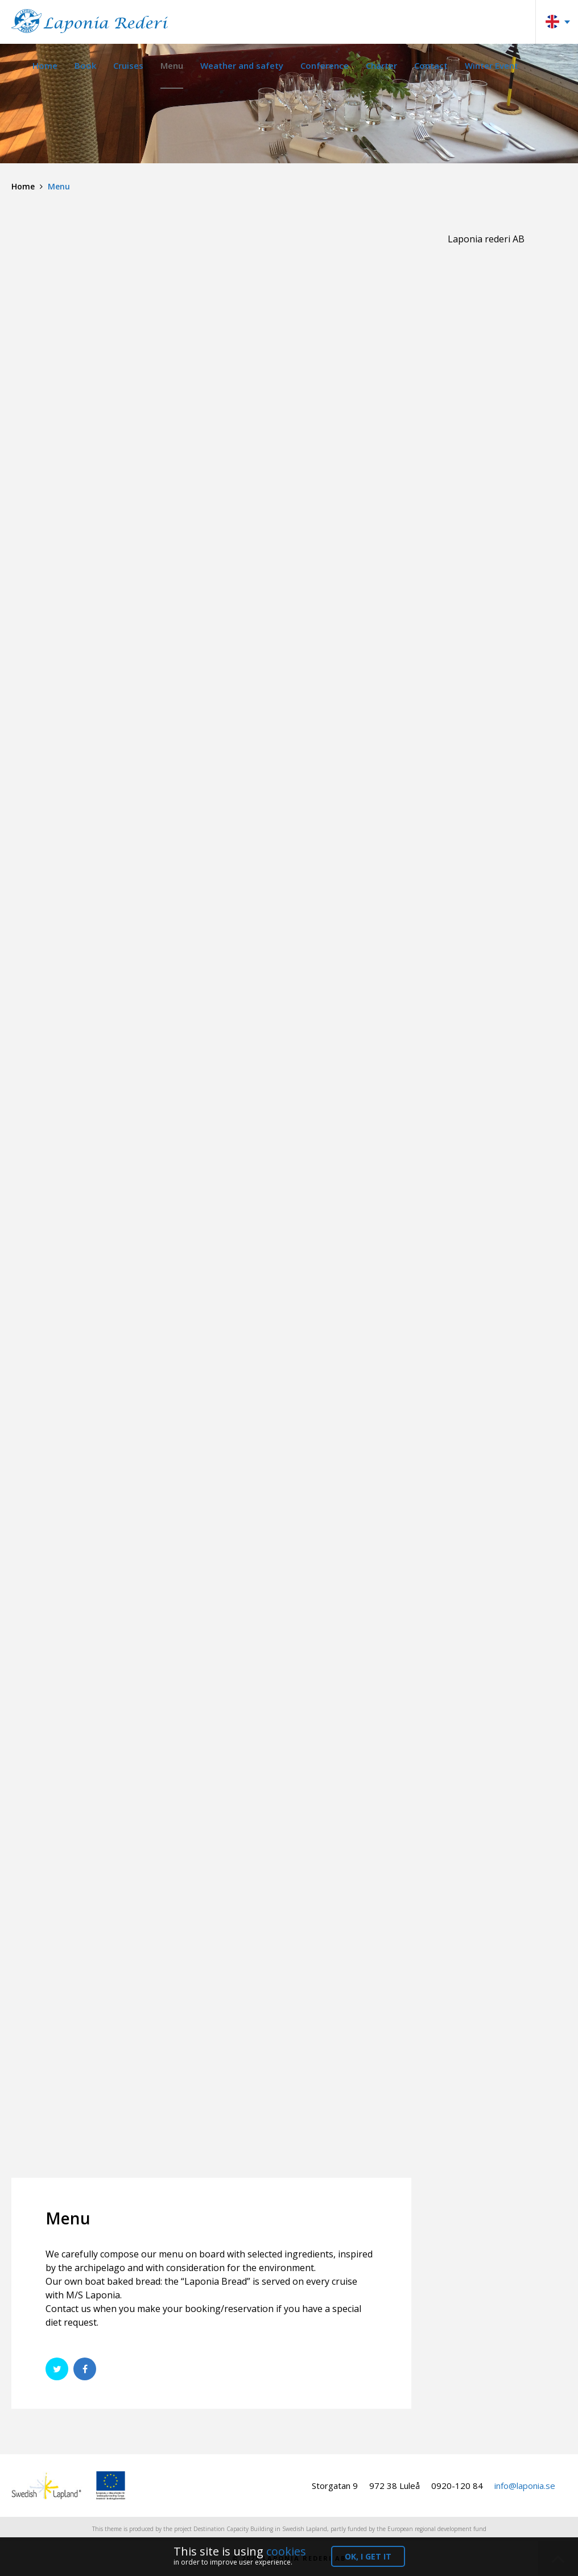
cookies (286, 2551)
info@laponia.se (524, 2485)
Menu (171, 65)
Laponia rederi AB (486, 239)
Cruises (128, 65)
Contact (431, 65)
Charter (381, 65)
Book (85, 65)
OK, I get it (368, 2556)
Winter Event (491, 65)
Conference (324, 65)
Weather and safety (241, 65)
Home (44, 65)
